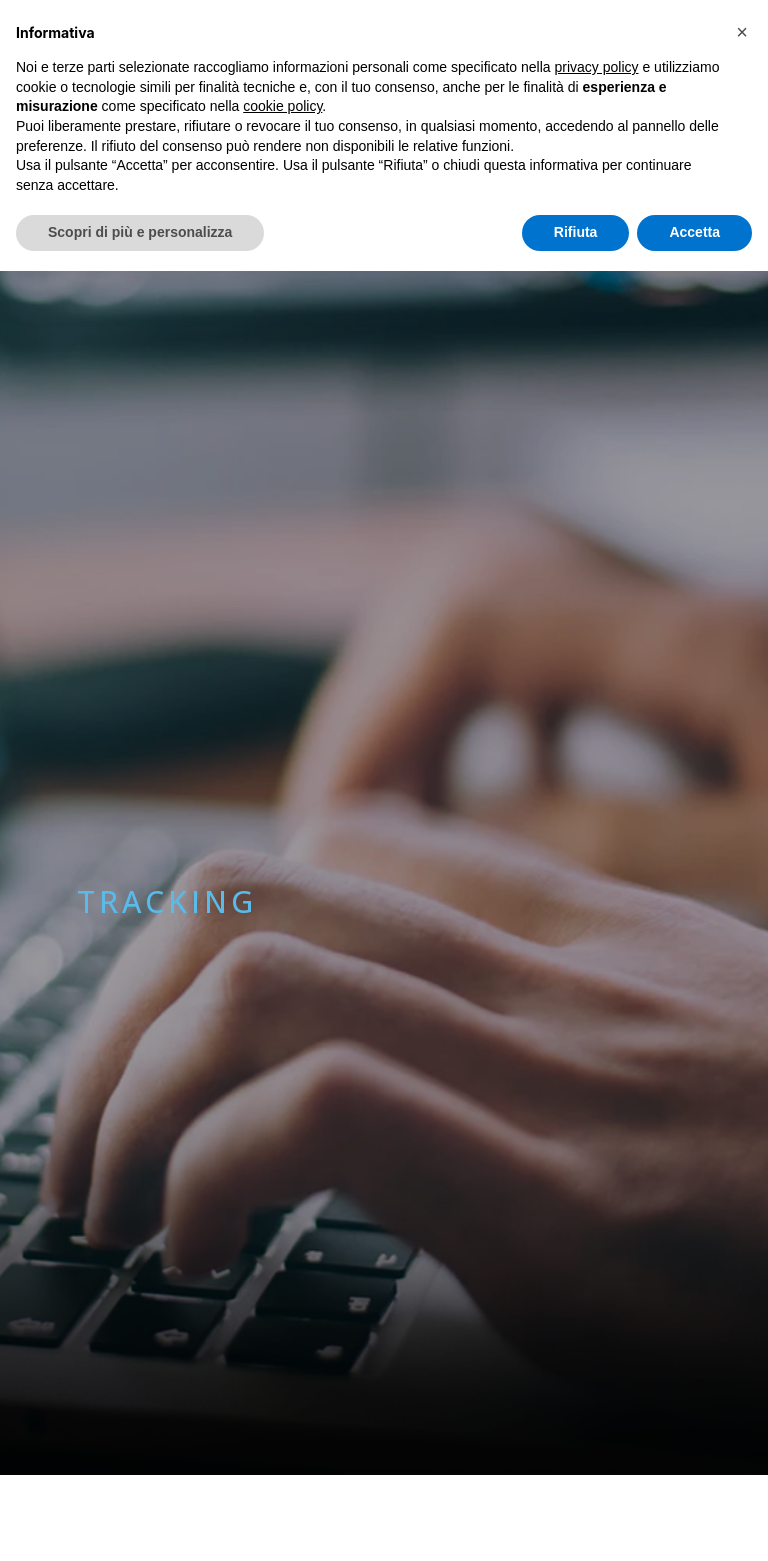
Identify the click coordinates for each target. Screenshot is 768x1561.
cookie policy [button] (282, 106)
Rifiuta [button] (576, 232)
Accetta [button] (694, 232)
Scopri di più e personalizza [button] (140, 232)
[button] (742, 32)
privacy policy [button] (597, 67)
